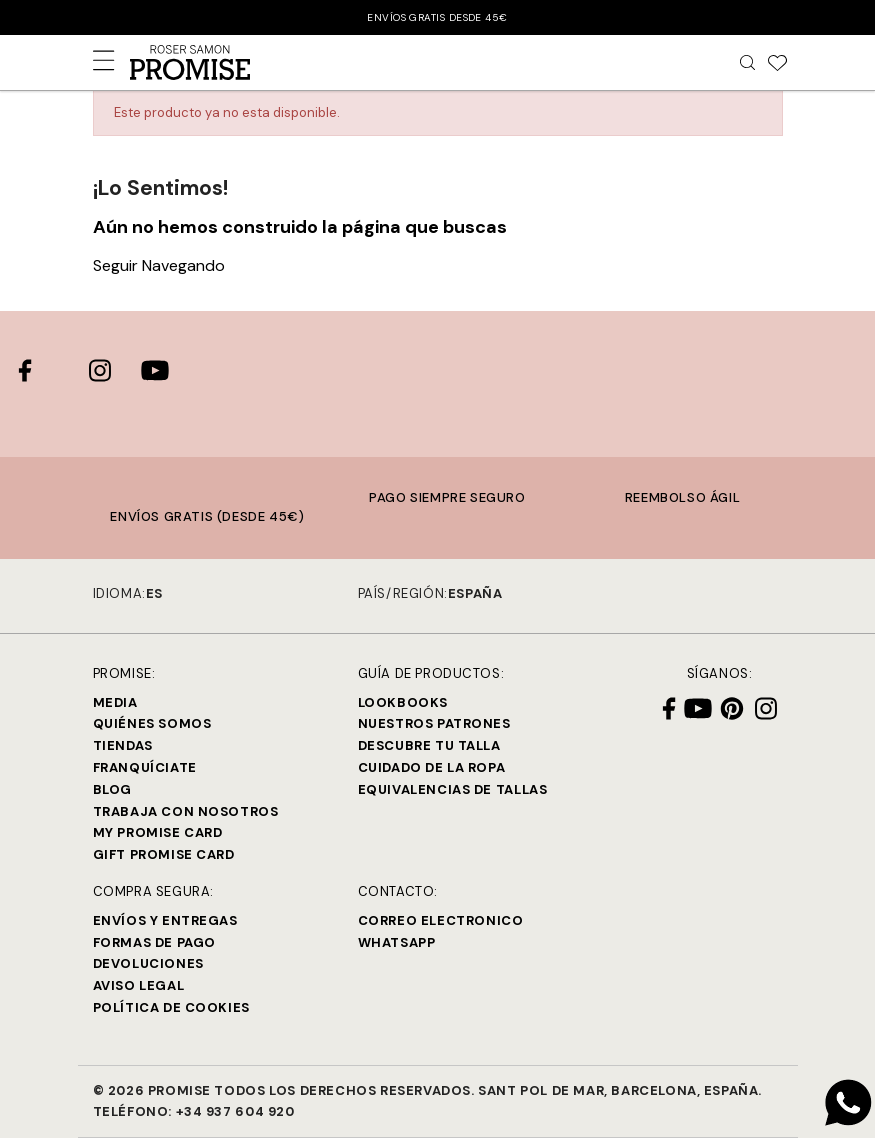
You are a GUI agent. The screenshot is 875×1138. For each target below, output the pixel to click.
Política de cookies (171, 1007)
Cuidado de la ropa (432, 767)
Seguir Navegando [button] (159, 265)
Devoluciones (148, 963)
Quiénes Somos (152, 723)
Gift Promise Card (164, 854)
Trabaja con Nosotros (186, 811)
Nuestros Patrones (434, 723)
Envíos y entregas (165, 920)
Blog (112, 789)
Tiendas (123, 745)
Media (115, 702)
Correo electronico (441, 920)
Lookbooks (403, 702)
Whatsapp (397, 942)
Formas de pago (154, 942)
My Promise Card (158, 832)
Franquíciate (145, 767)
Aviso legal (139, 985)
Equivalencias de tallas (453, 789)
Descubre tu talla (429, 745)
